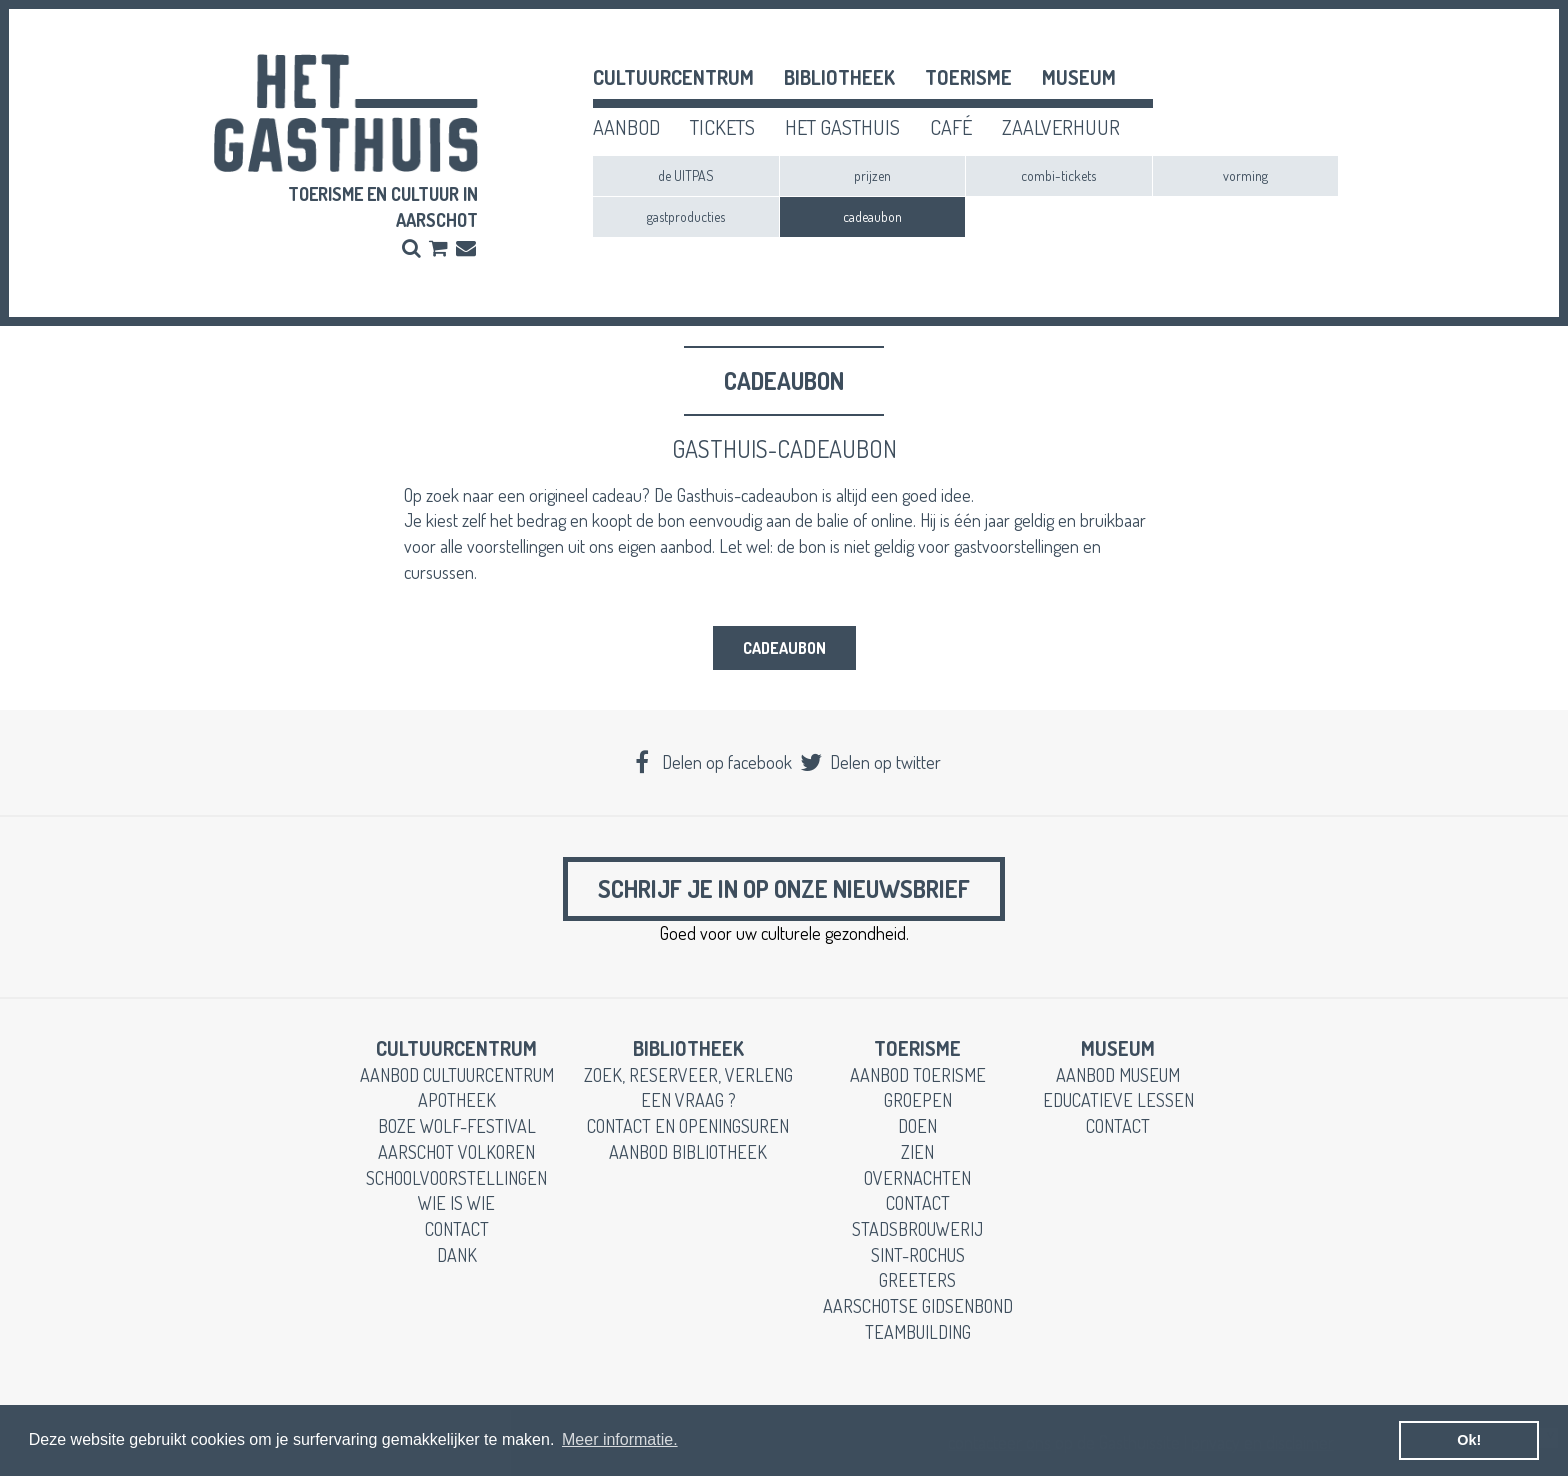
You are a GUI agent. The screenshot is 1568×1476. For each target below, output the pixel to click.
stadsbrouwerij (917, 1229)
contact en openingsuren (688, 1126)
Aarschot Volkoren (456, 1152)
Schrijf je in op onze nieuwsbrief (784, 888)
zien (917, 1152)
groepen (918, 1100)
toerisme (968, 77)
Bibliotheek (839, 77)
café (951, 127)
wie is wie (456, 1203)
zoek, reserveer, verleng (688, 1075)
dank (457, 1255)
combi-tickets (1058, 175)
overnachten (917, 1178)
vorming (1245, 175)
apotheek (457, 1100)
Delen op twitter (869, 762)
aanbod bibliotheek (688, 1152)
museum (1079, 77)
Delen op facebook (711, 762)
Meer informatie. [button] (620, 1439)
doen (917, 1126)
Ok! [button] (1469, 1440)
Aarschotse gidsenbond (918, 1306)
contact (457, 1229)
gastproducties (686, 216)
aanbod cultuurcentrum (457, 1075)
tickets (722, 127)
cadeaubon (872, 216)
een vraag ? (688, 1100)
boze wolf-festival (457, 1126)
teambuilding (918, 1332)
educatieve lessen (1118, 1100)
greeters (917, 1280)
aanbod (626, 127)
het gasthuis (842, 127)
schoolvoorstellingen (456, 1178)
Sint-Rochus (918, 1255)
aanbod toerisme (918, 1075)
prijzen (872, 175)
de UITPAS (686, 175)
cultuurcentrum (673, 77)
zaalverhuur (1061, 127)
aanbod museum (1118, 1075)
